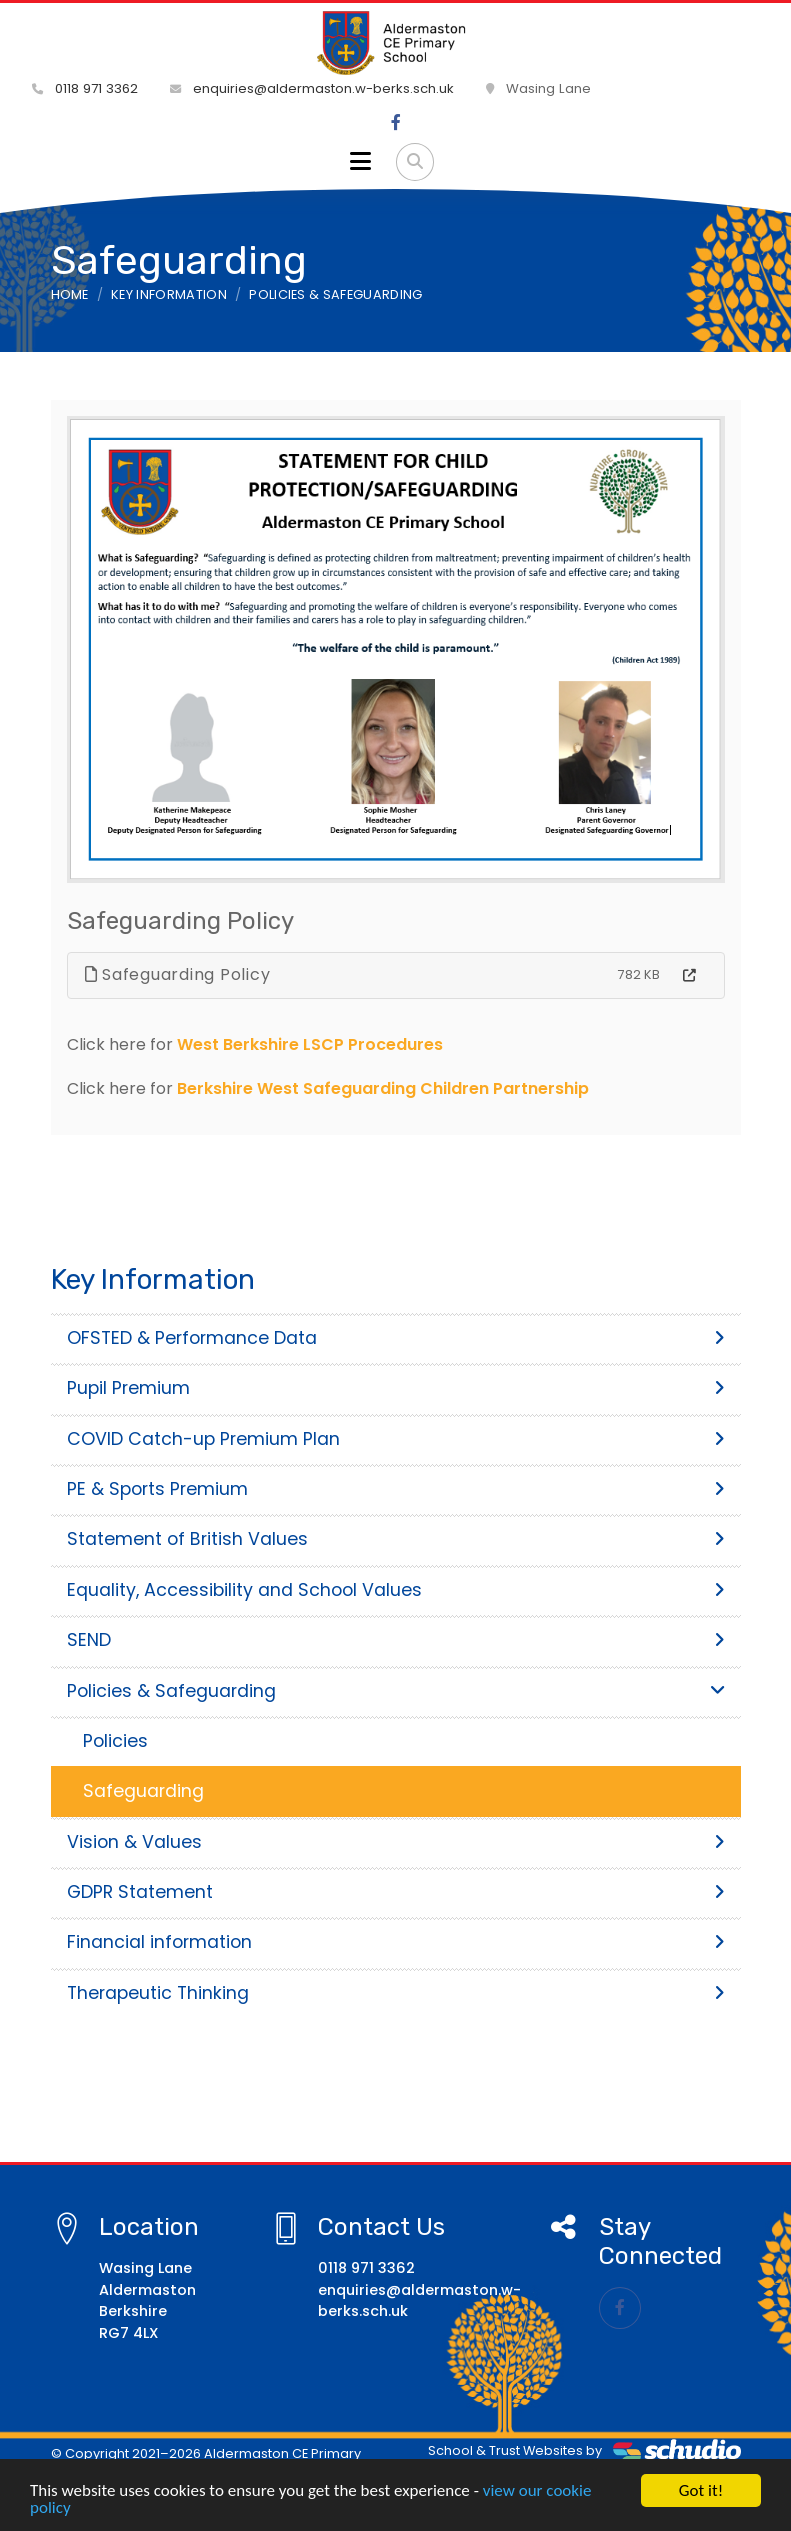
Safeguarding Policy (178, 974)
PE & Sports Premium (396, 1489)
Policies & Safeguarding (335, 294)
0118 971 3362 (85, 88)
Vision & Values (396, 1842)
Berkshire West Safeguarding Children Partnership (383, 1088)
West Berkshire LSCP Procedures (310, 1044)
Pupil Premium (396, 1388)
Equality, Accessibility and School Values (396, 1590)
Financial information (396, 1942)
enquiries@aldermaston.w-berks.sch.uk (312, 88)
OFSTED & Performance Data (396, 1338)
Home (70, 294)
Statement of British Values (396, 1539)
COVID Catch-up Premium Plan (396, 1439)
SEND (396, 1640)
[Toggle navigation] (360, 162)
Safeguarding (143, 1791)
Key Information (169, 294)
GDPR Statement (396, 1892)
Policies (115, 1741)
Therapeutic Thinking (396, 1993)
